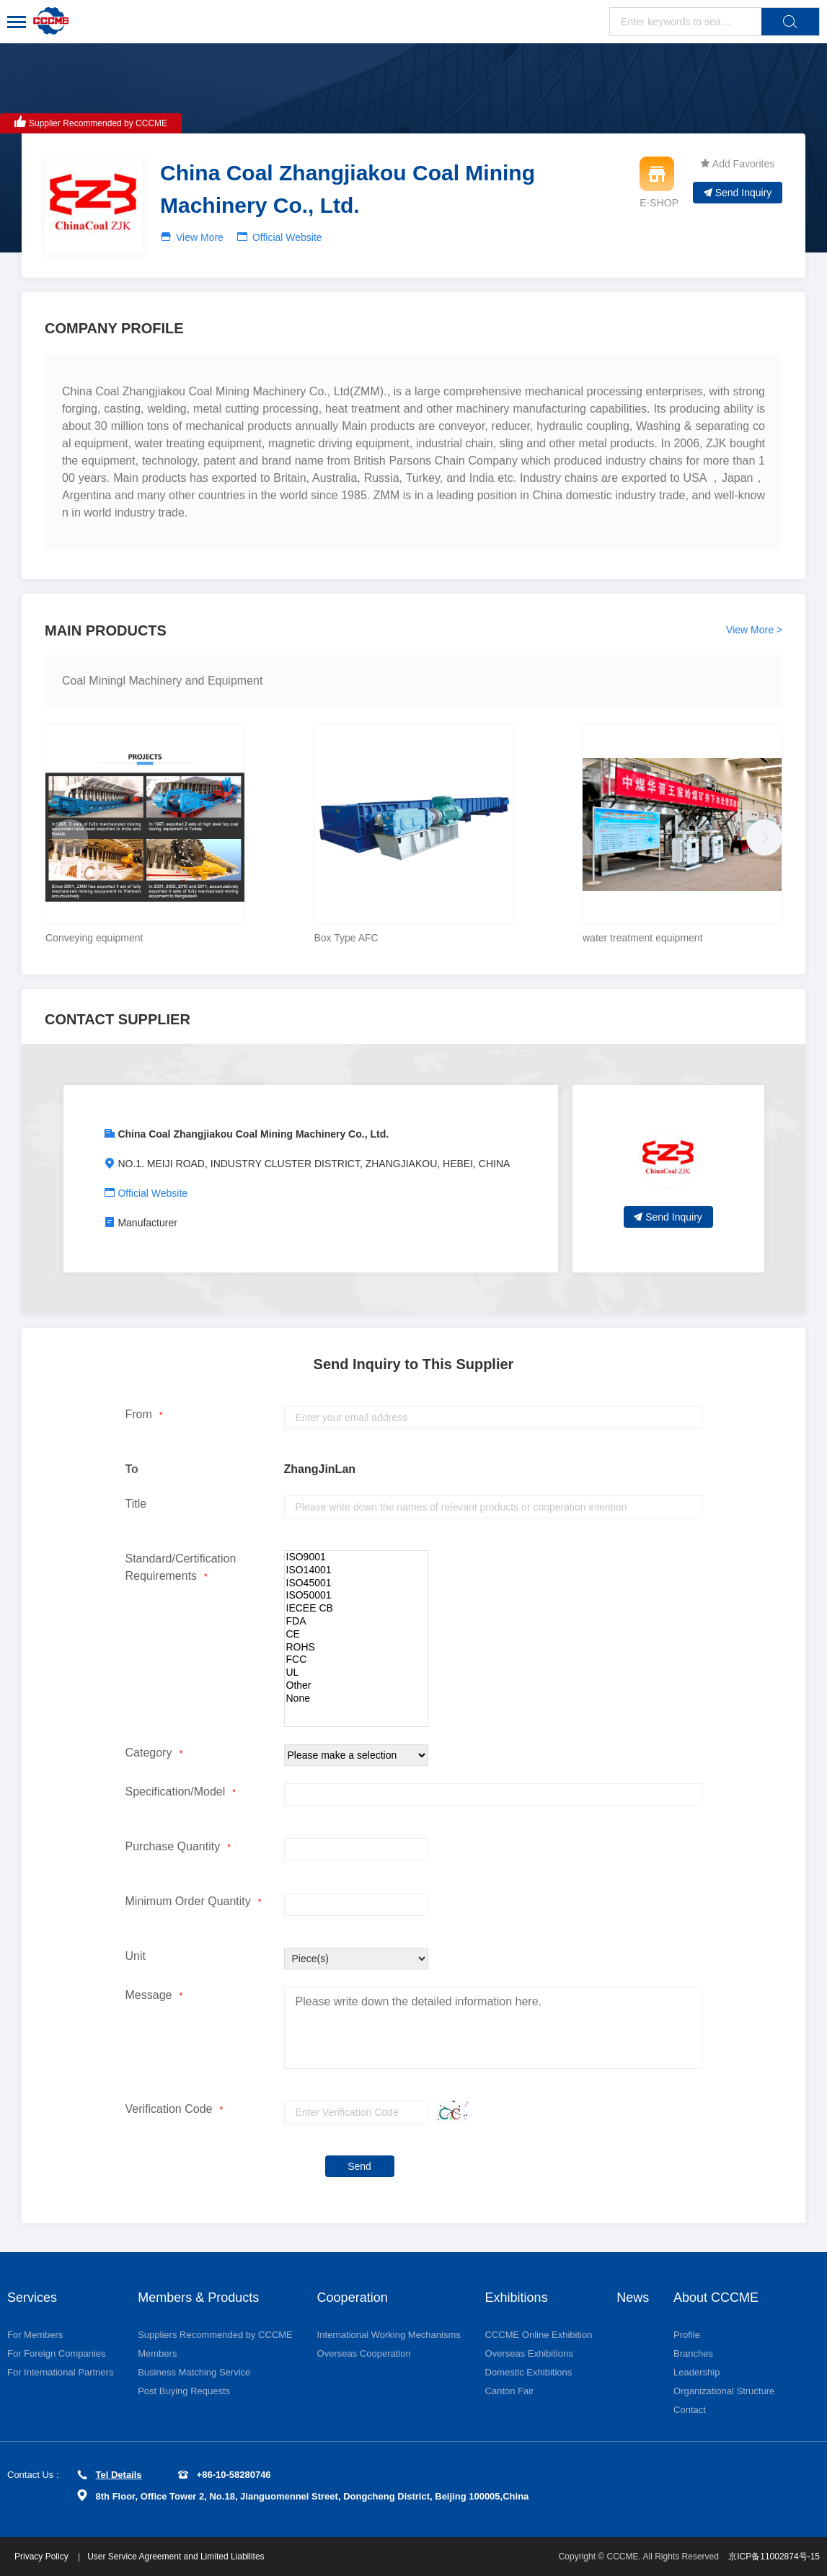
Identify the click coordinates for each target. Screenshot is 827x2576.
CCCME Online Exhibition (539, 2334)
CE (356, 1634)
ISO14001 (356, 1570)
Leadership (696, 2372)
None (356, 1698)
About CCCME (716, 2297)
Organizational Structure (723, 2391)
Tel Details (109, 2474)
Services (32, 2297)
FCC (356, 1659)
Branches (693, 2353)
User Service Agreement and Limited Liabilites (175, 2556)
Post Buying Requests (184, 2391)
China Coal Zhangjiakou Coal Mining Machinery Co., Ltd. (253, 1134)
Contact (689, 2409)
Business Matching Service (194, 2372)
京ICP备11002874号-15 (774, 2556)
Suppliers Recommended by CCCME (215, 2334)
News (632, 2297)
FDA (356, 1621)
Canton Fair (509, 2391)
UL (356, 1672)
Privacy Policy (42, 2556)
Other (356, 1685)
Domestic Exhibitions (528, 2372)
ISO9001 (356, 1557)
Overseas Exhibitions (529, 2353)
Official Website (287, 237)
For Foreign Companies (56, 2353)
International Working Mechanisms (389, 2334)
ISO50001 (356, 1595)
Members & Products (198, 2297)
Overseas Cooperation (364, 2353)
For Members (35, 2334)
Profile (686, 2334)
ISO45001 (356, 1583)
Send (359, 2166)
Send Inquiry (738, 192)
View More (200, 237)
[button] (760, 833)
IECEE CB (356, 1608)
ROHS (356, 1647)
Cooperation (352, 2297)
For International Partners (60, 2372)
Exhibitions (516, 2297)
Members (157, 2353)
